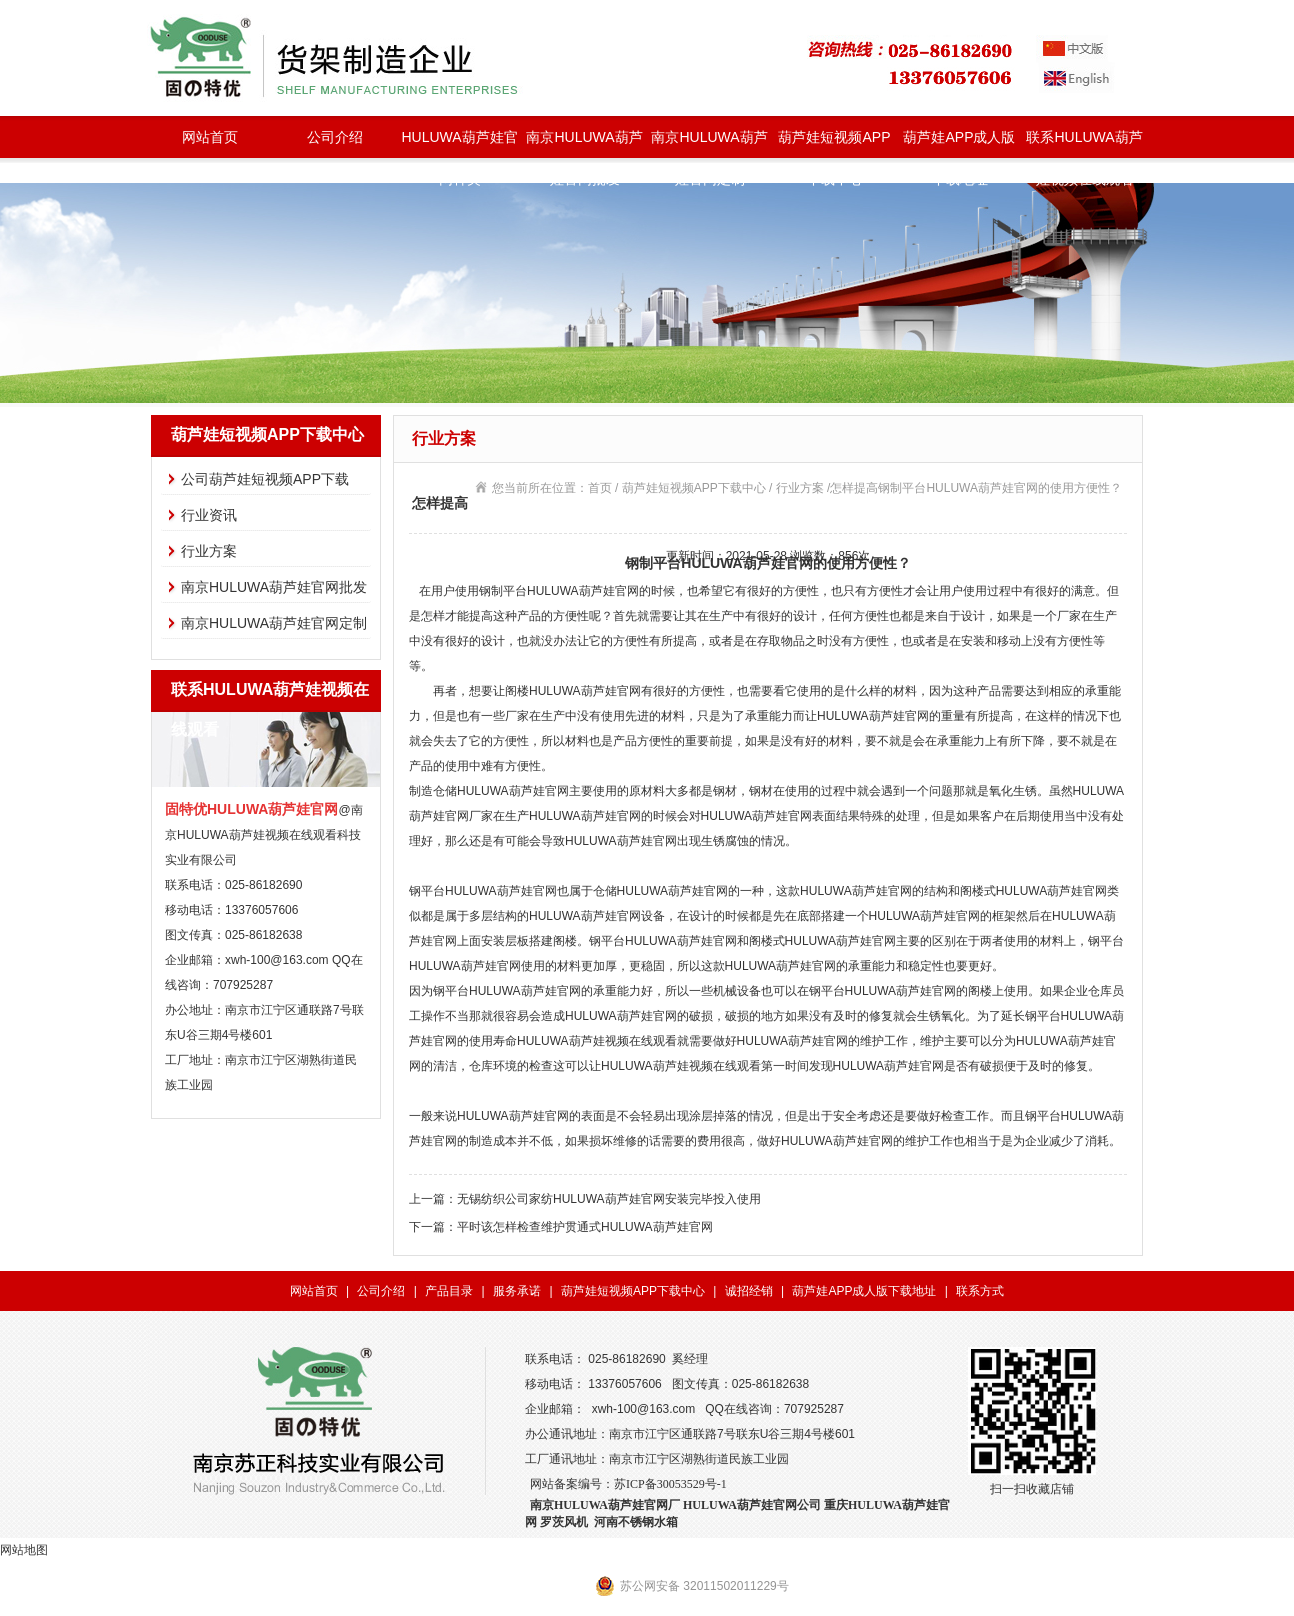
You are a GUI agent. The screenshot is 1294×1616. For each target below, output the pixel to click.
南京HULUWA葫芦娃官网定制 (709, 143)
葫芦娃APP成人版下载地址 (959, 143)
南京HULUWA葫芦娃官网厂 (605, 1505)
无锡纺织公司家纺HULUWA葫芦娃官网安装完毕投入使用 (609, 1199)
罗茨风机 (564, 1522)
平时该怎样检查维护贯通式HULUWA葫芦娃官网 (585, 1227)
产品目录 (449, 1291)
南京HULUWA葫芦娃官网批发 (584, 143)
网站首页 (210, 137)
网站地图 (24, 1550)
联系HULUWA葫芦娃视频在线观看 (1084, 143)
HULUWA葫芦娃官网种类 (459, 143)
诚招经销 (749, 1291)
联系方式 (980, 1291)
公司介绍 (335, 137)
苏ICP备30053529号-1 (670, 1484)
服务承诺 (517, 1291)
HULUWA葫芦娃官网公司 (752, 1505)
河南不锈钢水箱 (636, 1522)
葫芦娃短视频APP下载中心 (834, 143)
